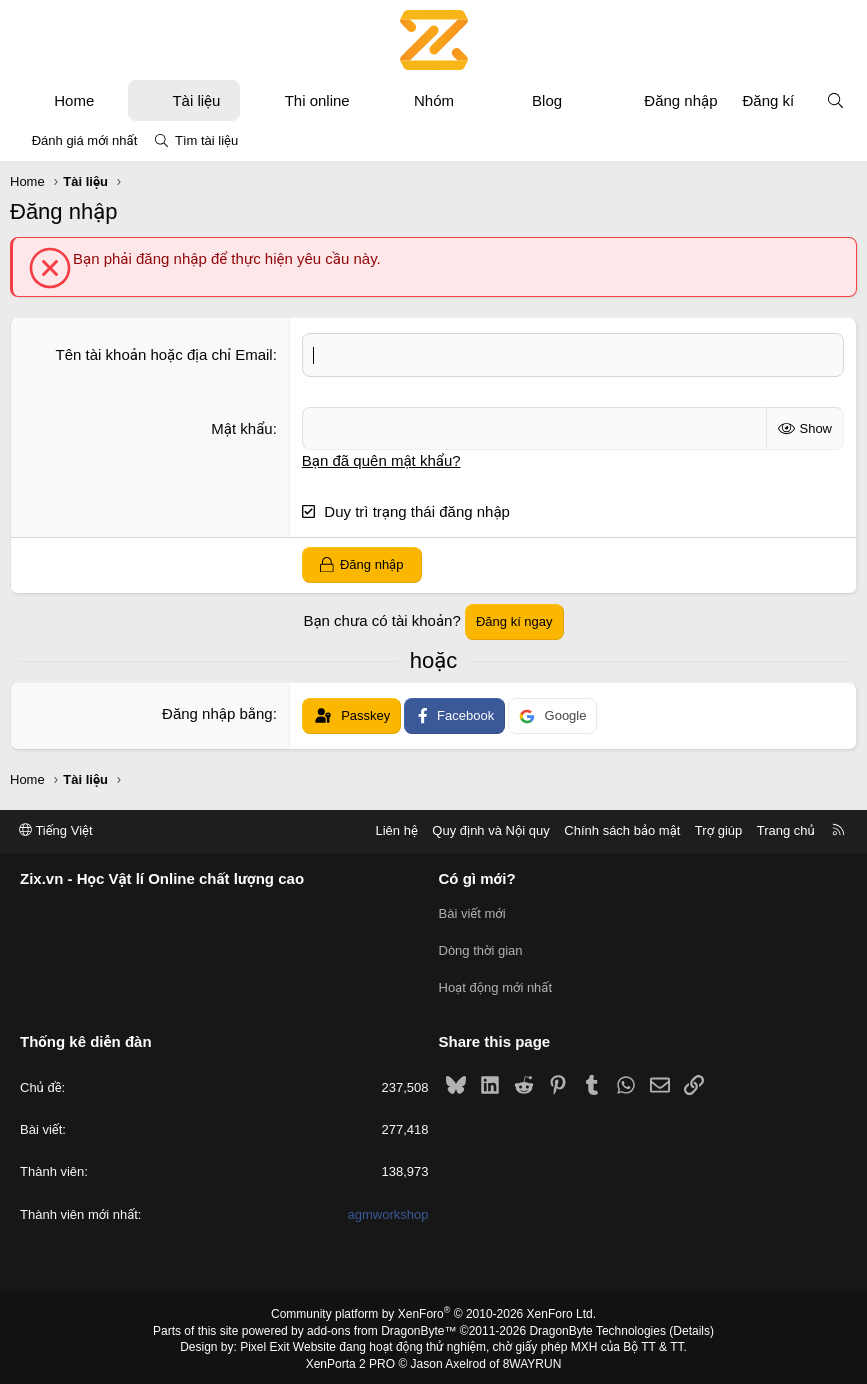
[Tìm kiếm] (835, 100)
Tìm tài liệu (206, 140)
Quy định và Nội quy (491, 830)
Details (691, 1327)
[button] (112, 100)
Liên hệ (396, 830)
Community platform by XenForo (433, 1310)
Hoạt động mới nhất (496, 984)
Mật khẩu (241, 427)
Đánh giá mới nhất (85, 140)
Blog (547, 100)
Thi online (317, 100)
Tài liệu (196, 100)
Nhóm (434, 100)
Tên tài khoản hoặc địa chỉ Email (164, 354)
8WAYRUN (532, 1360)
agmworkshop (388, 1210)
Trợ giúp (718, 830)
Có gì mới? (477, 878)
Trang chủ (786, 830)
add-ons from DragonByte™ (381, 1327)
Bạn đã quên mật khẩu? (381, 459)
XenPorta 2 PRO (350, 1360)
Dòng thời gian (481, 948)
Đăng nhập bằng (217, 713)
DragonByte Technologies (597, 1327)
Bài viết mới (472, 912)
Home (74, 100)
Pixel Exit (264, 1343)
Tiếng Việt (56, 830)
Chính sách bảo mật (622, 830)
